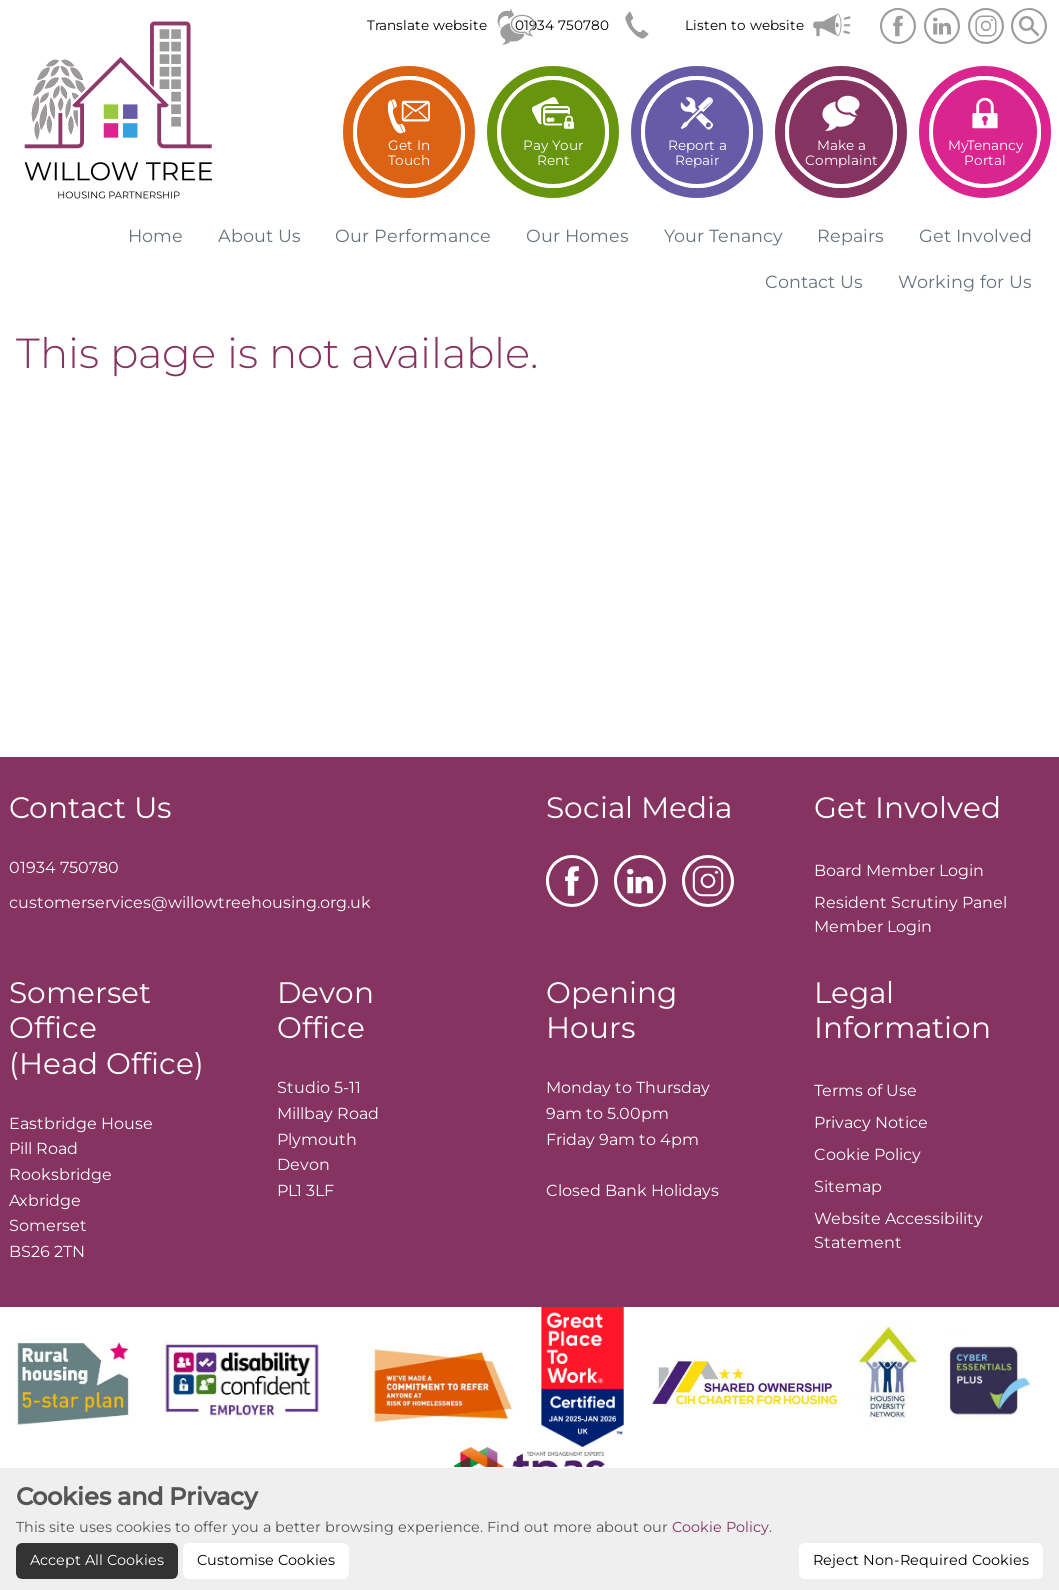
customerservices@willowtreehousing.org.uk (190, 902)
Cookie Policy (720, 1563)
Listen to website (744, 25)
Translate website (427, 25)
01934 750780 (562, 25)
